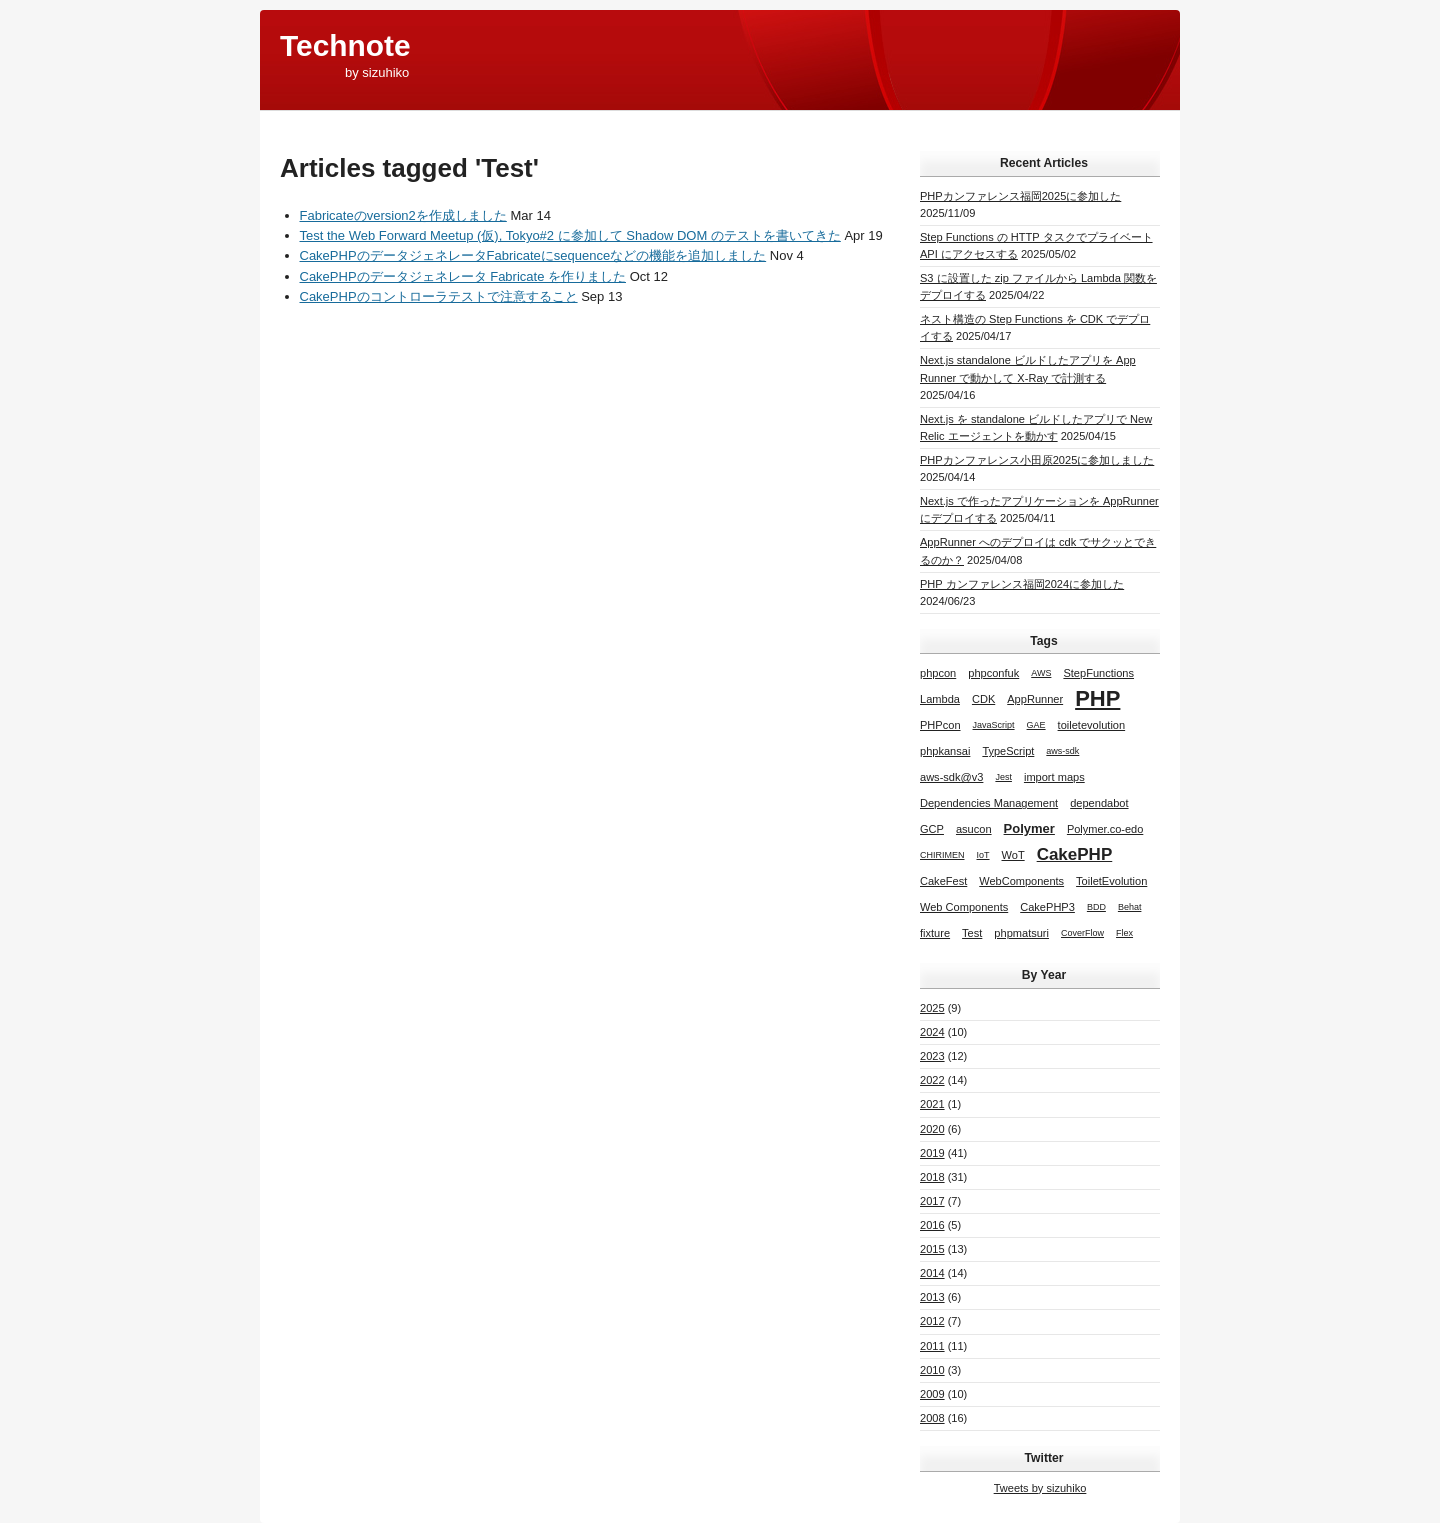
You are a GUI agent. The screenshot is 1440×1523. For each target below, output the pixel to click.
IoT (983, 855)
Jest (1003, 777)
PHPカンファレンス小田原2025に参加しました (1037, 460)
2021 (932, 1104)
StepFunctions (1098, 673)
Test (972, 933)
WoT (1013, 855)
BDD (1096, 907)
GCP (932, 829)
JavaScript (994, 725)
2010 (932, 1370)
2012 (932, 1321)
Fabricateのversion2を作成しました (403, 215)
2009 (932, 1394)
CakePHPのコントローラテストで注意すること (439, 296)
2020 (932, 1129)
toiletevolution (1092, 725)
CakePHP (1075, 854)
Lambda (940, 699)
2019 (932, 1153)
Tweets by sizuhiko (1040, 1488)
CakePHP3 (1047, 907)
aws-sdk (1062, 751)
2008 (932, 1418)
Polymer (1029, 828)
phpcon (938, 673)
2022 (932, 1080)
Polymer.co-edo (1105, 829)
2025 (932, 1008)
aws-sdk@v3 (951, 777)
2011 (932, 1346)
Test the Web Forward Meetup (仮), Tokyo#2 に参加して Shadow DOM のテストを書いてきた (570, 235)
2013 (932, 1297)
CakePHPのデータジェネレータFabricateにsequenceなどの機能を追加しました (533, 255)
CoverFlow (1082, 933)
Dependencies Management (989, 803)
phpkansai (945, 751)
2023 (932, 1056)
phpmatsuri (1021, 933)
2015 (932, 1249)
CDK (983, 699)
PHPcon (940, 725)
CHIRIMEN (942, 855)
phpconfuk (993, 673)
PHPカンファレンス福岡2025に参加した (1020, 196)
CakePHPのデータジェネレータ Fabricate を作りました (463, 276)
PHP (1097, 698)
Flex (1124, 933)
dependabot (1099, 803)
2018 (932, 1177)
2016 (932, 1225)
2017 (932, 1201)
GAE (1036, 725)
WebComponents (1021, 881)
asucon (974, 829)
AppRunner (1035, 699)
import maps (1054, 777)
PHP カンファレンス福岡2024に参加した (1022, 584)
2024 (932, 1032)
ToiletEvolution (1111, 881)
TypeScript (1008, 751)
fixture (935, 933)
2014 (932, 1273)
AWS (1041, 673)
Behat (1130, 907)
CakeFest (943, 881)
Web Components (964, 907)
